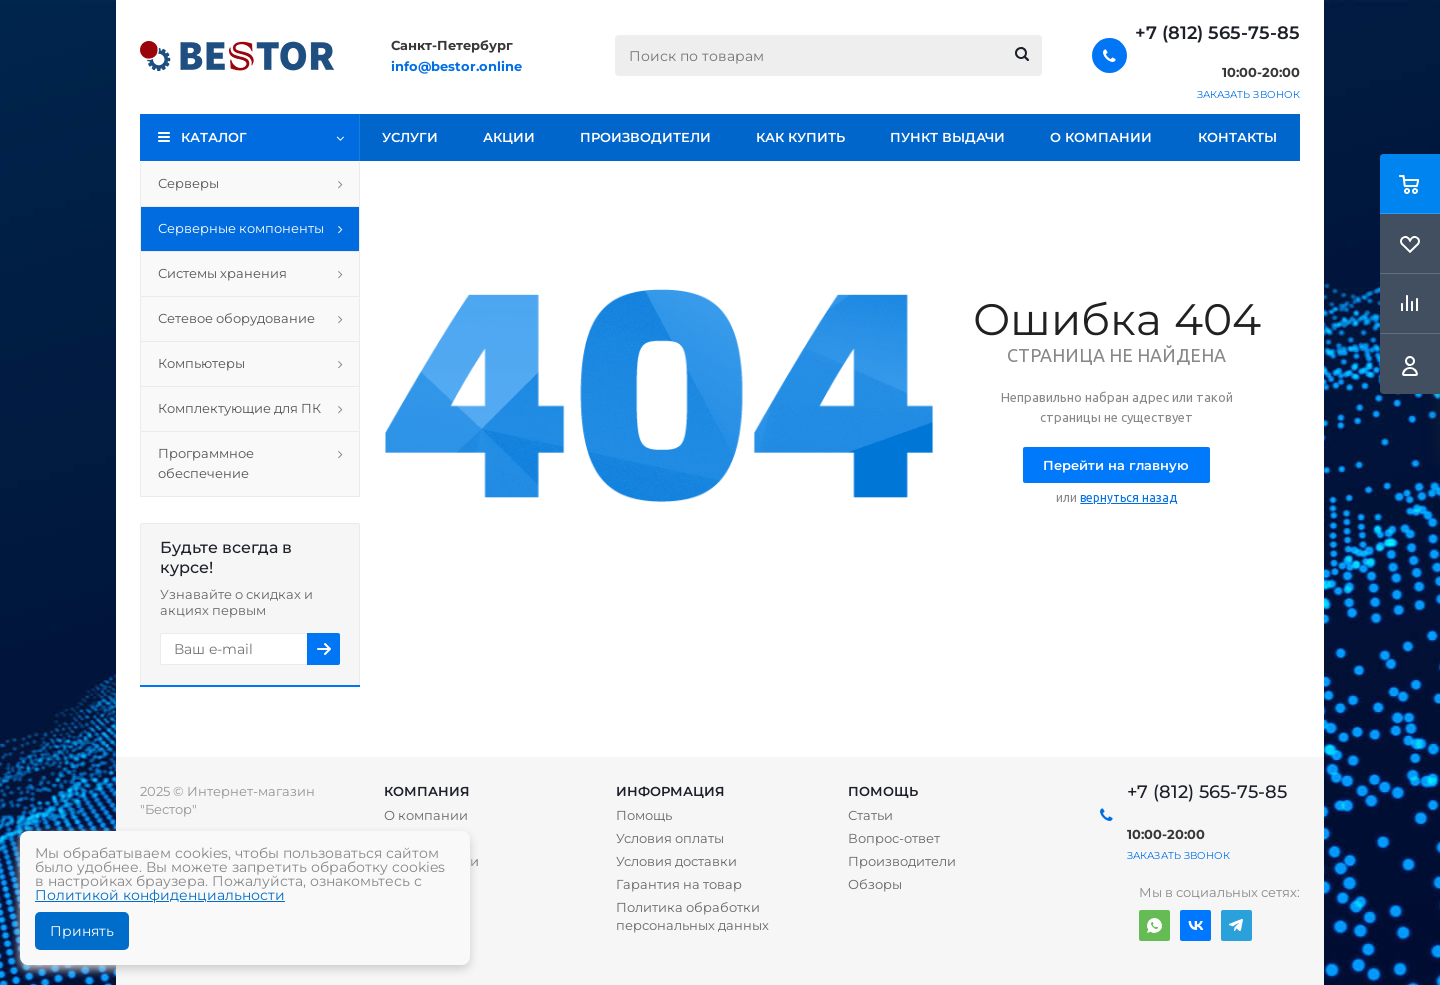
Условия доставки (676, 861)
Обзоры (875, 884)
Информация (670, 791)
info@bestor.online (456, 66)
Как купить (800, 137)
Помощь (883, 791)
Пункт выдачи (947, 137)
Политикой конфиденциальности (160, 895)
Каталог (214, 137)
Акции (509, 137)
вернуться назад (1128, 497)
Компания (427, 791)
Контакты (1237, 137)
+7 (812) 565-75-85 (1217, 33)
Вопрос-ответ (894, 838)
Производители (645, 137)
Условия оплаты (670, 838)
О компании (1101, 137)
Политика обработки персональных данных (692, 916)
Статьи (870, 815)
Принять (82, 931)
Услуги (410, 137)
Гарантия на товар (679, 884)
